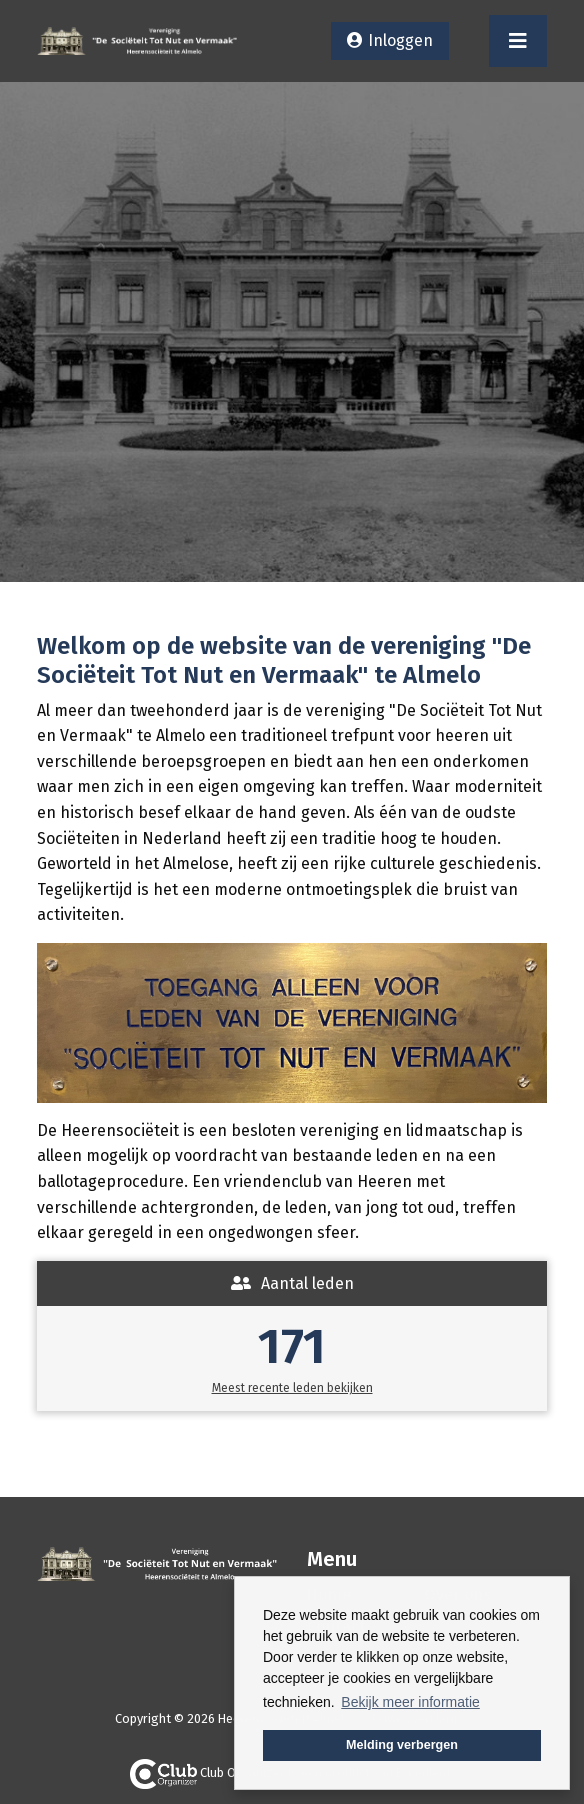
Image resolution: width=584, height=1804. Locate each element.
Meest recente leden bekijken (292, 1388)
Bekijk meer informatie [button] (410, 1702)
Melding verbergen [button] (402, 1745)
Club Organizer (207, 1772)
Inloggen (400, 40)
